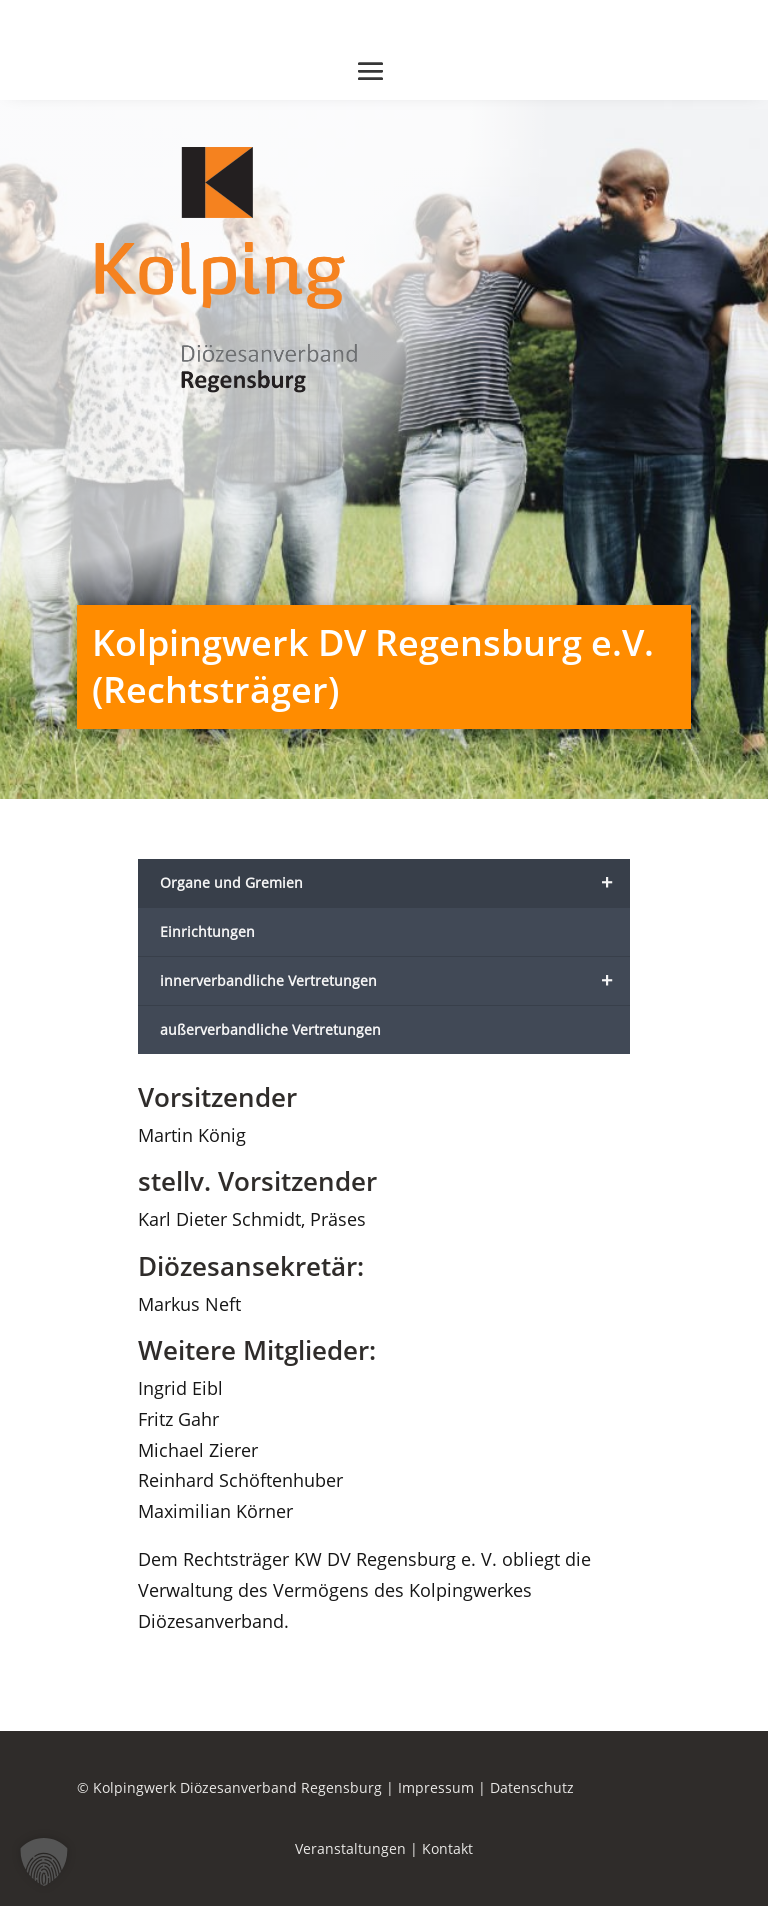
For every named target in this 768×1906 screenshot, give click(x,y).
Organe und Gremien (395, 883)
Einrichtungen (207, 931)
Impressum (436, 1787)
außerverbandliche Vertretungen (270, 1029)
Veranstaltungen (350, 1848)
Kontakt (447, 1848)
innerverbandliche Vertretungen (395, 981)
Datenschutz (532, 1787)
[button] (44, 1862)
